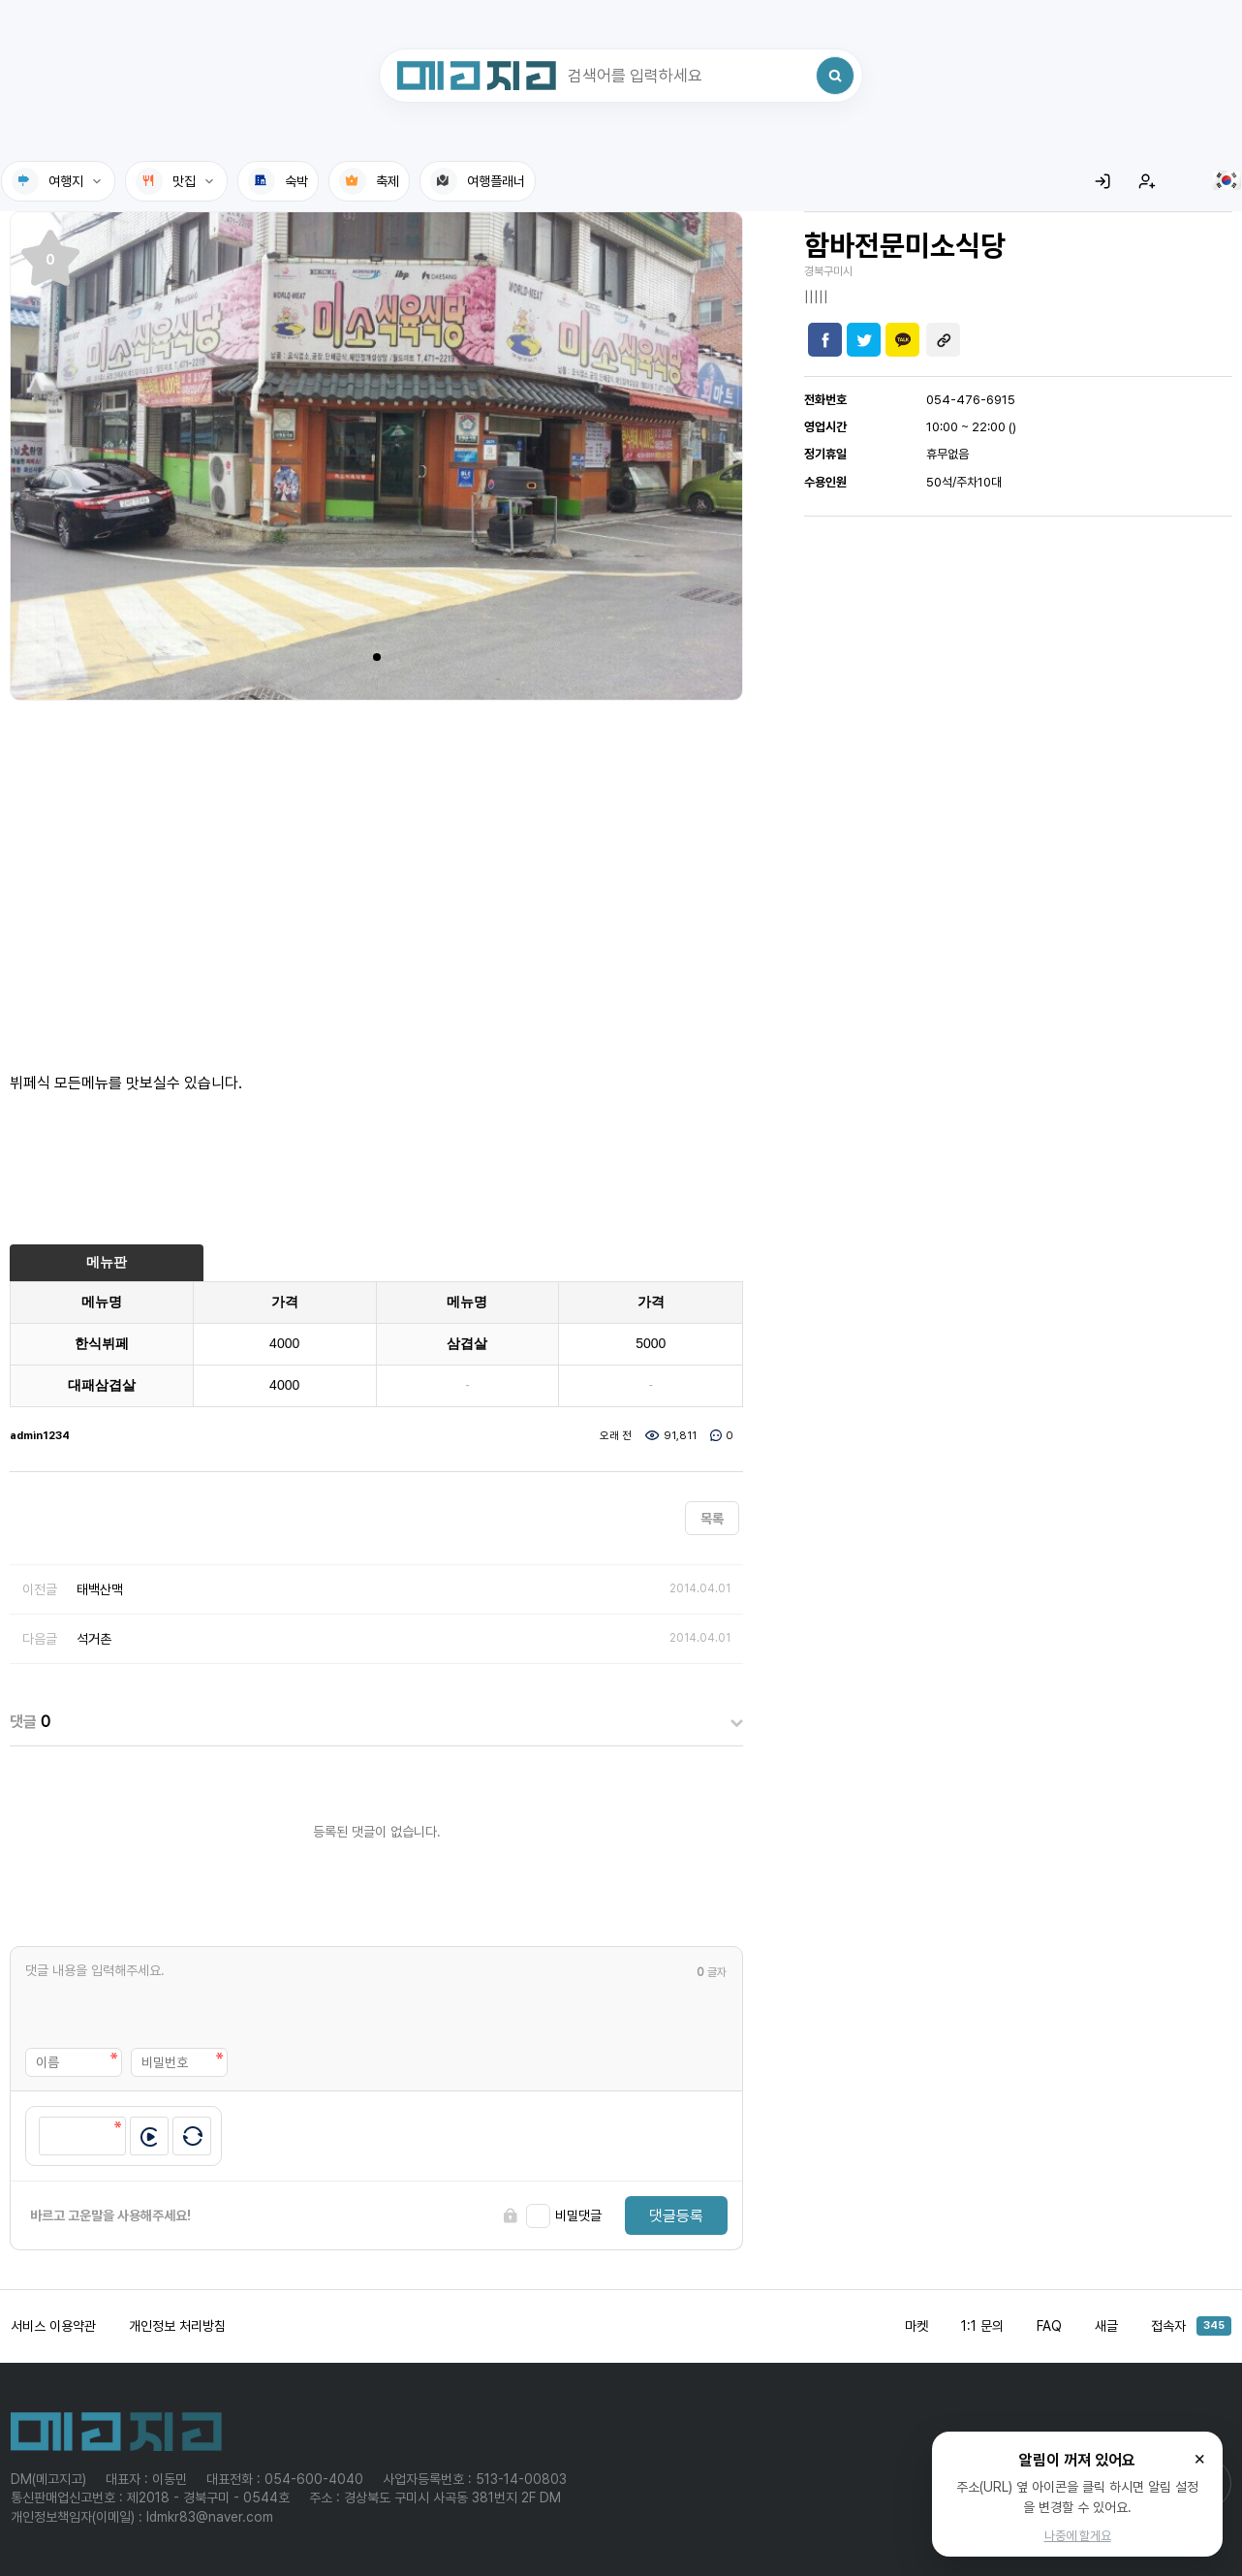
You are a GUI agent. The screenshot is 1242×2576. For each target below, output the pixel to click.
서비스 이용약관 (53, 2326)
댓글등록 (676, 2216)
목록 (712, 1518)
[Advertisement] (376, 875)
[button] (377, 657)
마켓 (916, 2326)
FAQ (1049, 2326)
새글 (1106, 2326)
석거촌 (94, 1639)
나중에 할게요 (1077, 2536)
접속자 (1191, 2326)
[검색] (835, 75)
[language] (1226, 180)
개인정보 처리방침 (177, 2326)
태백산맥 (100, 1589)
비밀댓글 (578, 2215)
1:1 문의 (982, 2326)
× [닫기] (1200, 2457)
